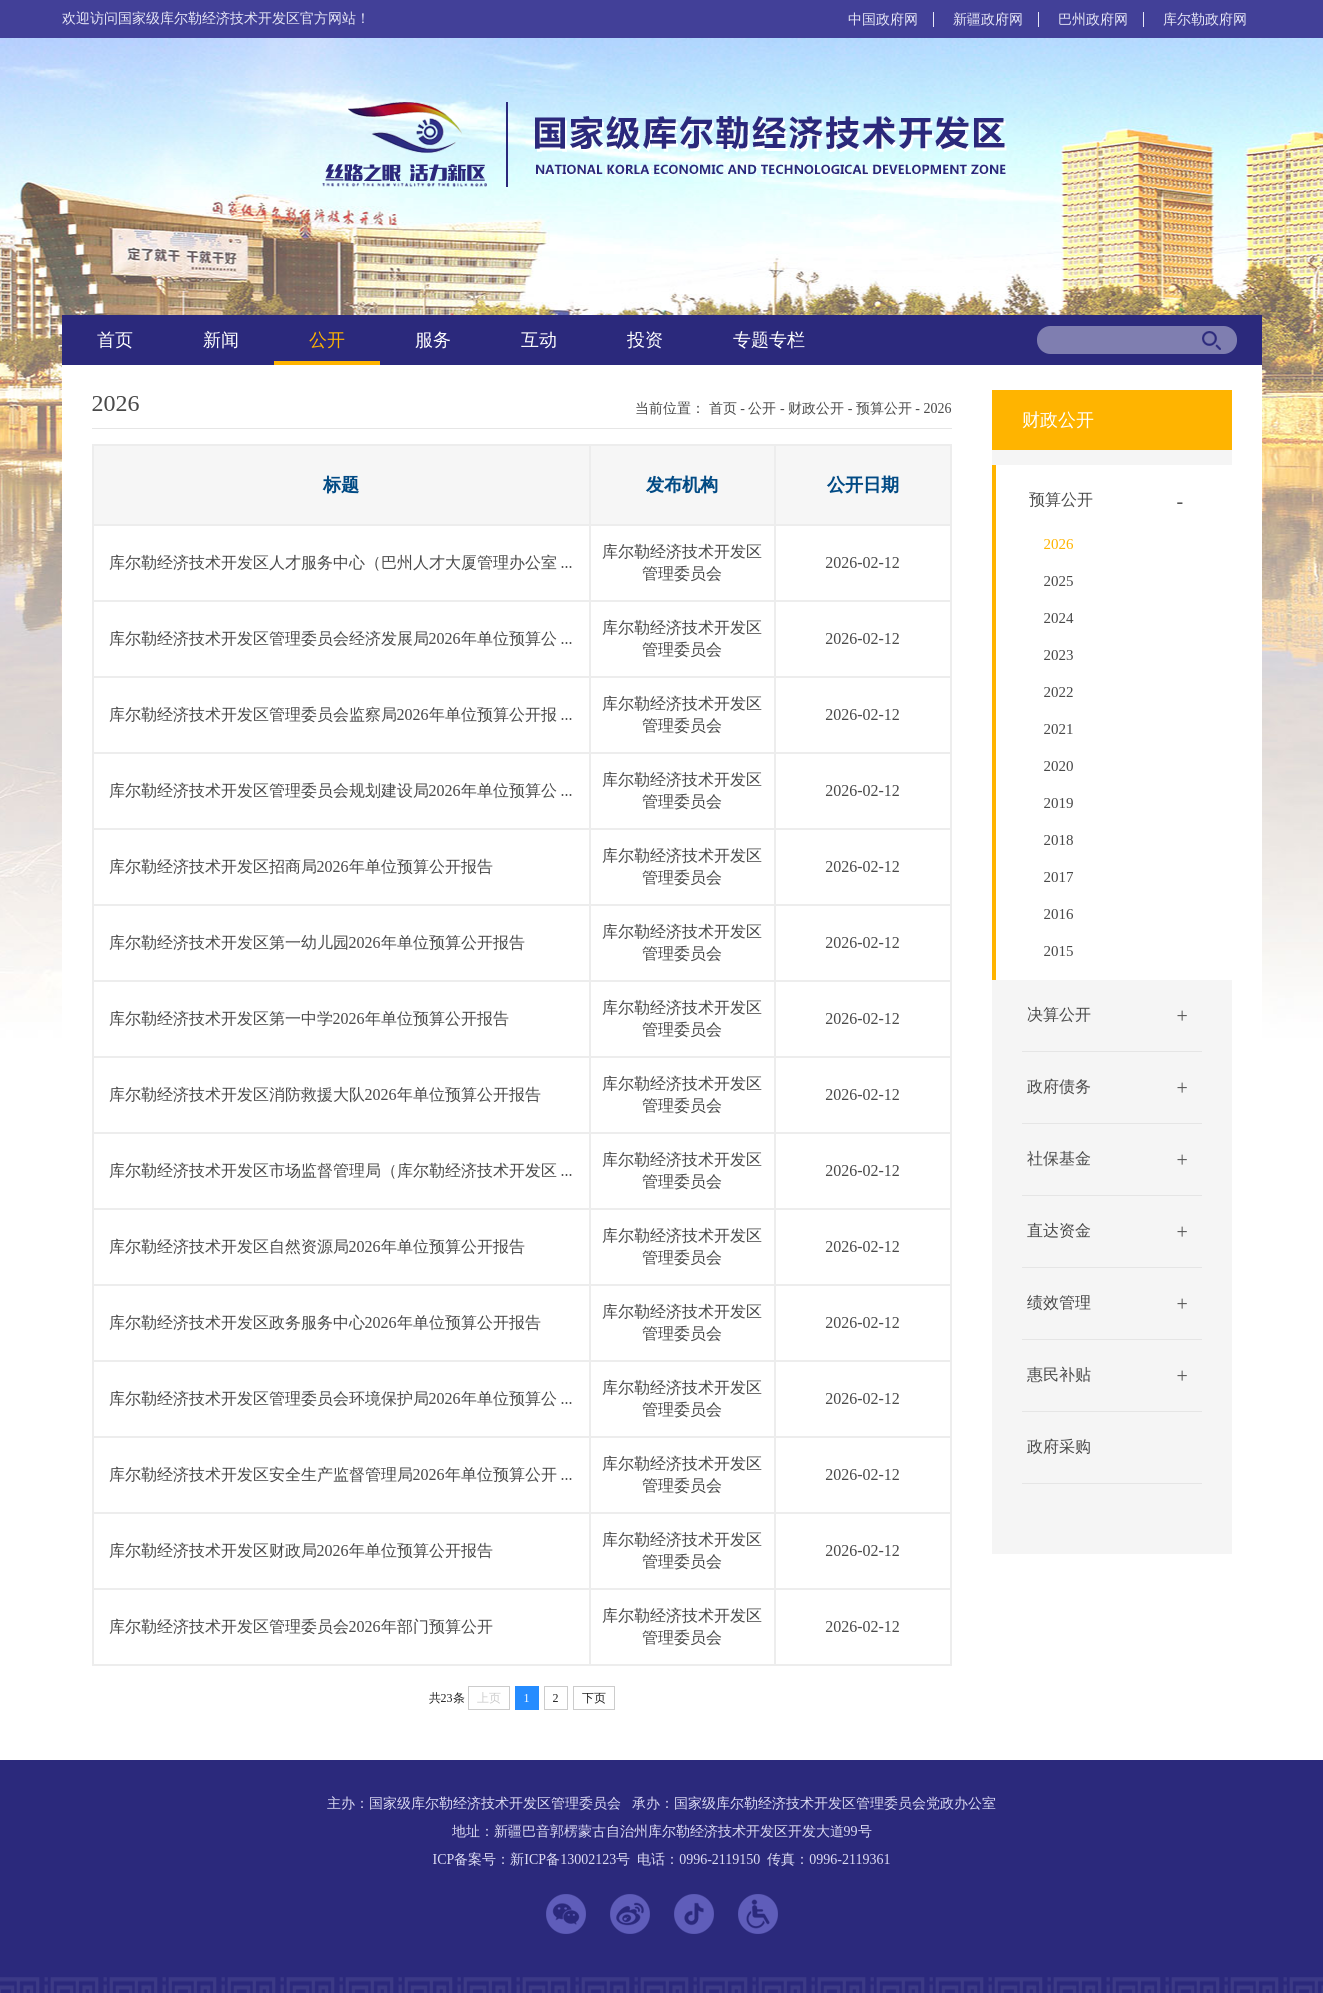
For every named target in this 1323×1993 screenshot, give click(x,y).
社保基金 (1059, 1158)
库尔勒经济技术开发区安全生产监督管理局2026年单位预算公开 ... (341, 1474)
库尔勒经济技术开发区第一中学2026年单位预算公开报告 (309, 1018)
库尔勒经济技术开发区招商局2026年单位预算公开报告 (301, 866)
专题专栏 (769, 340)
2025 (1059, 581)
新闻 (221, 340)
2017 (1059, 877)
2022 (1059, 692)
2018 (1059, 840)
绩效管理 (1059, 1302)
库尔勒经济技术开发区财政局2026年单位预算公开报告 (301, 1550)
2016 (1059, 914)
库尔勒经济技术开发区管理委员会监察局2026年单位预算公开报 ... (341, 714)
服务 (433, 340)
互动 (539, 340)
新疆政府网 (988, 19)
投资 (645, 340)
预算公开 (884, 408)
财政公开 (816, 408)
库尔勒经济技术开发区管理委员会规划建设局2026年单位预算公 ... (341, 790)
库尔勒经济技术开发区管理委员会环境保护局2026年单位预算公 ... (341, 1398)
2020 (1059, 766)
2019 (1059, 803)
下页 (594, 1698)
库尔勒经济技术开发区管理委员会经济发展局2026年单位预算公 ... (341, 638)
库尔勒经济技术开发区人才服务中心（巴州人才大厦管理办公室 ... (341, 562)
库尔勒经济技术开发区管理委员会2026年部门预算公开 (301, 1626)
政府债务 (1059, 1086)
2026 (938, 408)
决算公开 (1059, 1014)
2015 (1059, 951)
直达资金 (1059, 1230)
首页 (115, 340)
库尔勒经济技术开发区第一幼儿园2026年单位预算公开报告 (317, 942)
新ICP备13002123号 (570, 1859)
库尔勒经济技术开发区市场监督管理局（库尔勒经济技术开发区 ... (341, 1170)
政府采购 (1059, 1446)
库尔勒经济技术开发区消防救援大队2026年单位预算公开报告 (325, 1094)
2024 (1059, 618)
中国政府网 (883, 19)
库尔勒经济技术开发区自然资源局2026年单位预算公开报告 (317, 1246)
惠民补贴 (1059, 1374)
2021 (1059, 729)
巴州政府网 (1093, 19)
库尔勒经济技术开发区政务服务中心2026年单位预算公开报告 (325, 1322)
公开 (327, 340)
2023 (1059, 655)
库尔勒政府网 (1205, 19)
